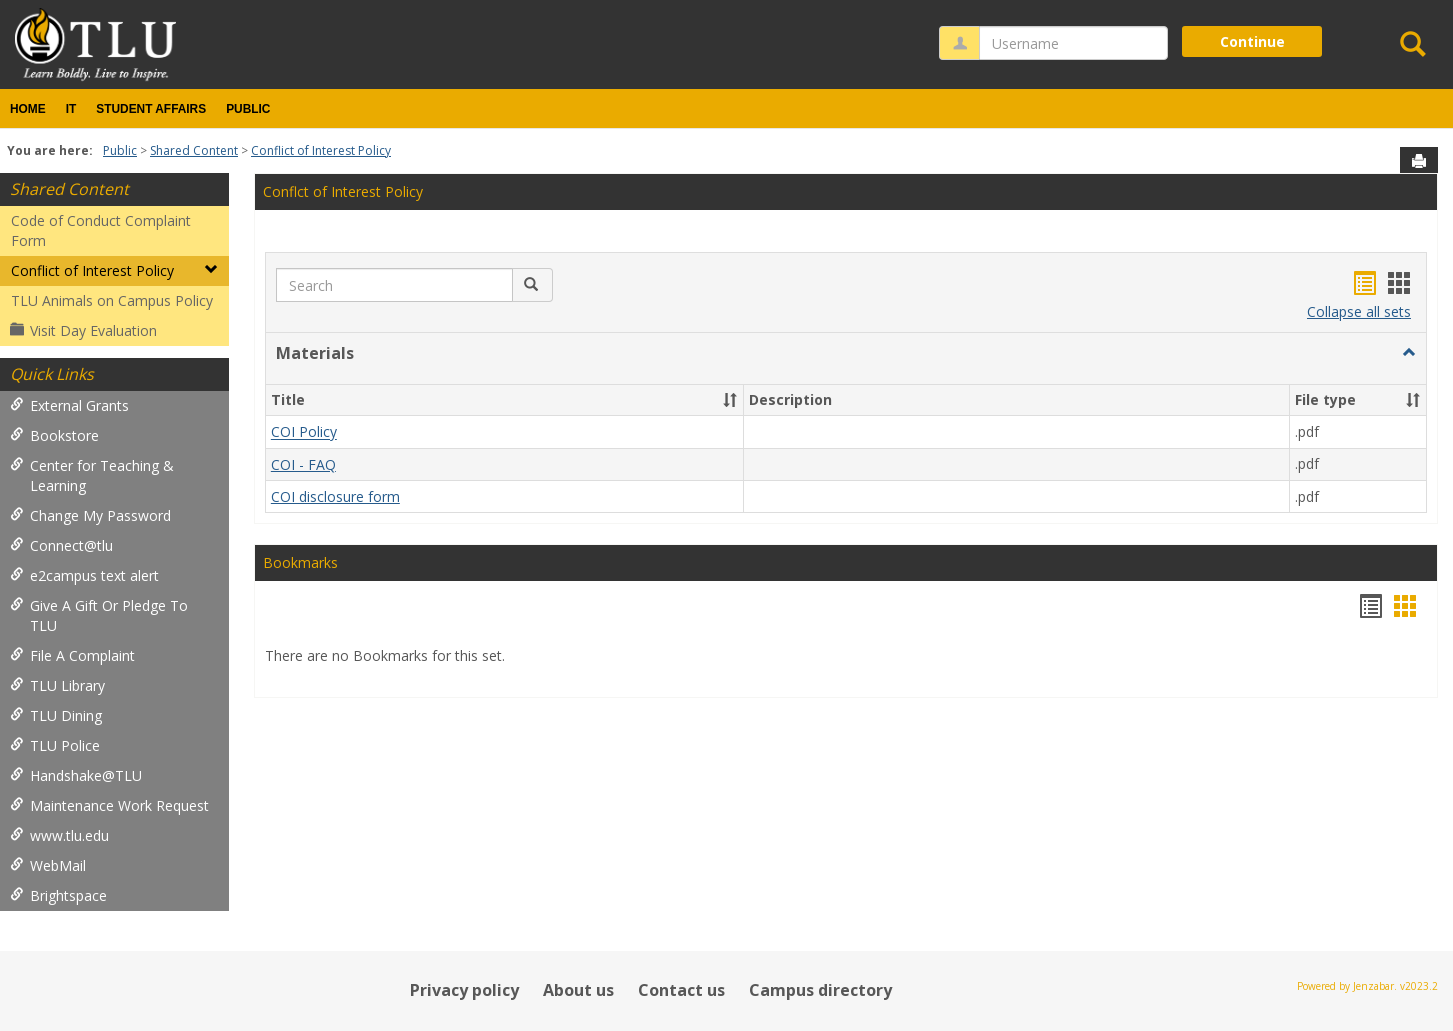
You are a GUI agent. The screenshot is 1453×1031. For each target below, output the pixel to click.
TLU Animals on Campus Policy (112, 300)
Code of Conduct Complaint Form (101, 230)
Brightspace (58, 895)
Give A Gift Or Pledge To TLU (99, 615)
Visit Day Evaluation (83, 330)
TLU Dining (56, 715)
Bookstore (54, 435)
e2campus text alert (84, 575)
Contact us (681, 990)
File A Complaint (72, 655)
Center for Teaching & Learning (92, 475)
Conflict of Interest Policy (321, 150)
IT (71, 109)
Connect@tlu (61, 545)
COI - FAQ (303, 464)
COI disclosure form (335, 496)
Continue (1252, 41)
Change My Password (90, 515)
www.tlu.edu (59, 835)
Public (248, 109)
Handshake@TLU (76, 775)
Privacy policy (464, 990)
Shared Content (194, 150)
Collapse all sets (1359, 311)
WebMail (48, 865)
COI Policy (304, 432)
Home (28, 109)
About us (578, 990)
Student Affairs (151, 109)
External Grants (69, 405)
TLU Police (55, 745)
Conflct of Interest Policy (343, 191)
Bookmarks (300, 562)
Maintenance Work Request (109, 805)
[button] (532, 285)
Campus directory (820, 990)
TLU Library (57, 685)
